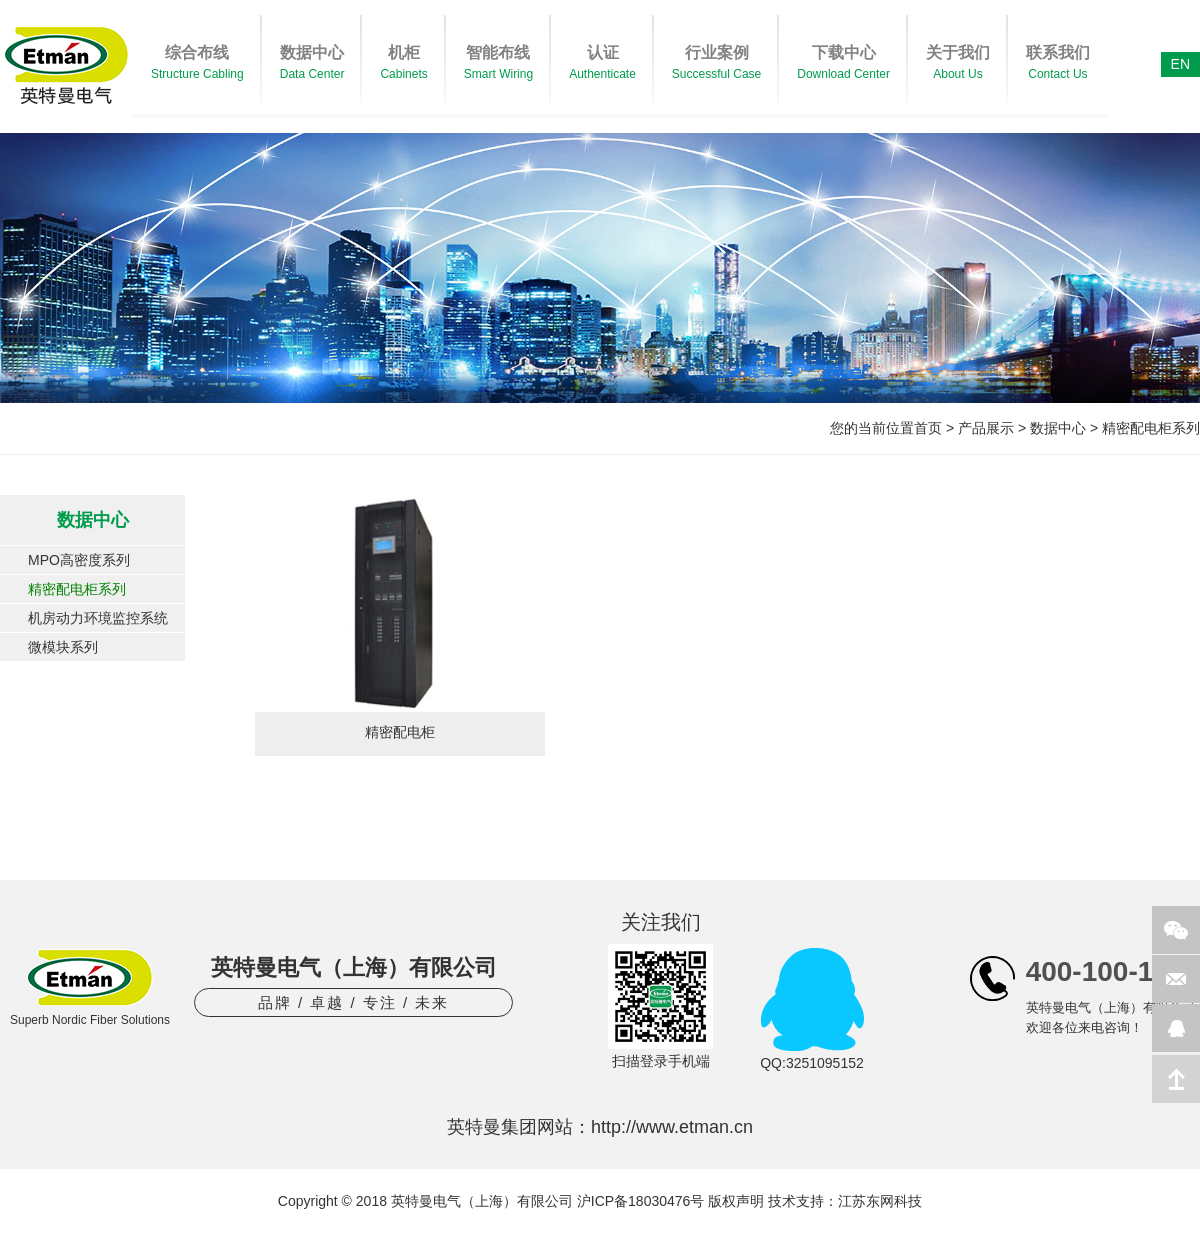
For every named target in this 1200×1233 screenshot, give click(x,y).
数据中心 (1058, 428)
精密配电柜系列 (1151, 428)
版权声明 (736, 1201)
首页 (928, 428)
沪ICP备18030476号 (641, 1201)
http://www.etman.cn (672, 1127)
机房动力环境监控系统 (98, 618)
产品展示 (986, 428)
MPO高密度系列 (79, 560)
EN (1180, 64)
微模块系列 (63, 647)
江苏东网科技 (880, 1201)
